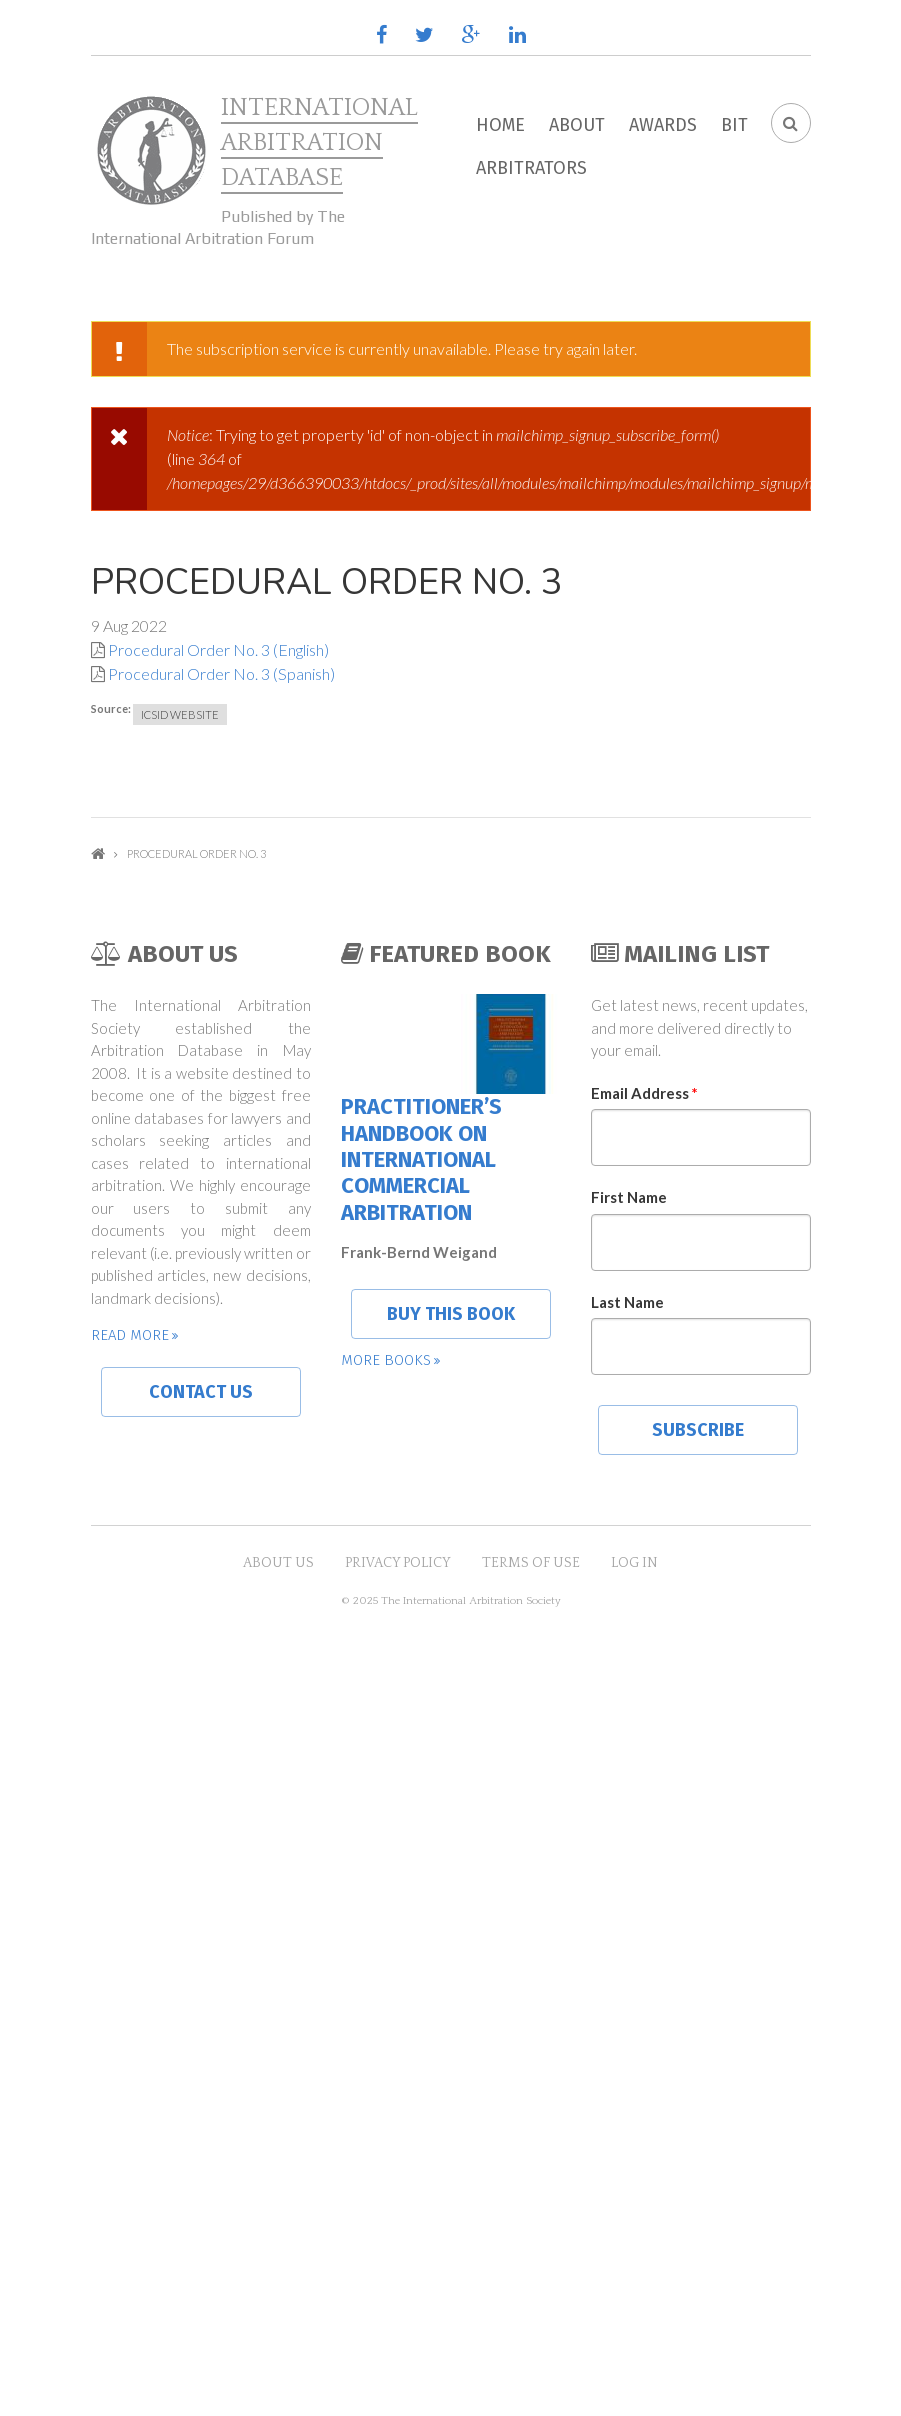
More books (386, 1360)
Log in (634, 1563)
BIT (734, 125)
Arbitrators (531, 168)
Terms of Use (531, 1563)
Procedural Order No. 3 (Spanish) (221, 673)
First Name (629, 1197)
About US (278, 1563)
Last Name (627, 1302)
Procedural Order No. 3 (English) (218, 649)
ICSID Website (180, 714)
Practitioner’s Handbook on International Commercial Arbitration (421, 1159)
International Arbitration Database (319, 143)
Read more (130, 1335)
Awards (663, 125)
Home (500, 125)
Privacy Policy (398, 1563)
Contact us (201, 1392)
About (577, 125)
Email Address (644, 1093)
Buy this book (451, 1314)
